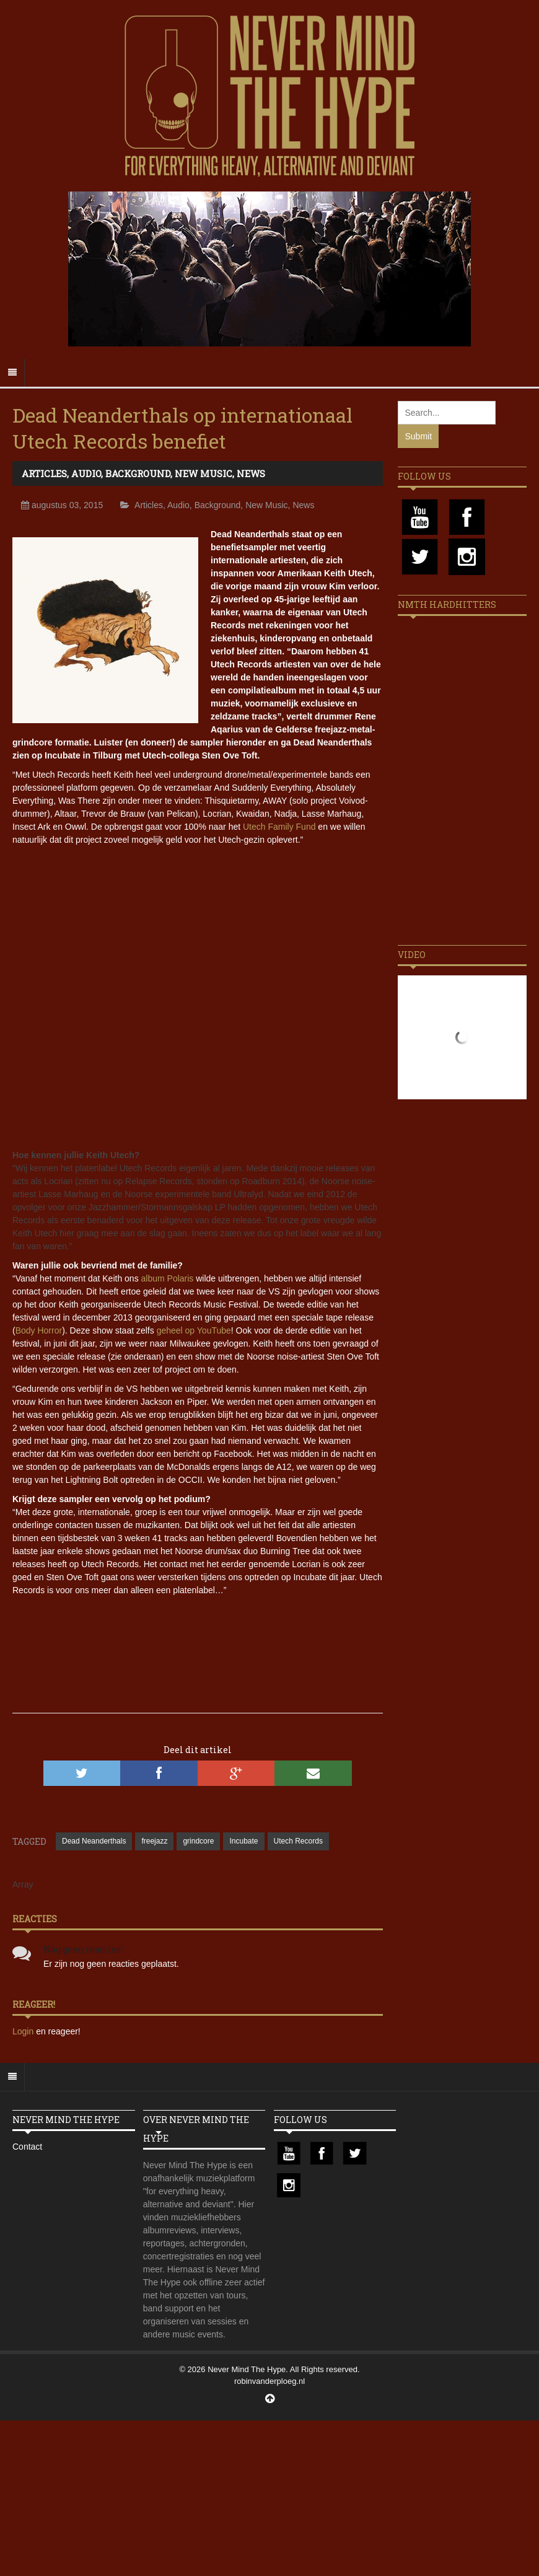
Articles (44, 473)
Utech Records (298, 1841)
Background (137, 473)
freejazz (154, 1841)
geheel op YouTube (194, 1330)
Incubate (243, 1841)
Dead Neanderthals (94, 1841)
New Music (203, 473)
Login (24, 2031)
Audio (86, 473)
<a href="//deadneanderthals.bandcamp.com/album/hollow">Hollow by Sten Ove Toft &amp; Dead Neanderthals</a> (197, 1640)
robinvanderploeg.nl (269, 2381)
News (251, 473)
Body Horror (38, 1330)
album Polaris (167, 1278)
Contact (27, 2147)
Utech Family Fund (279, 827)
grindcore (198, 1841)
